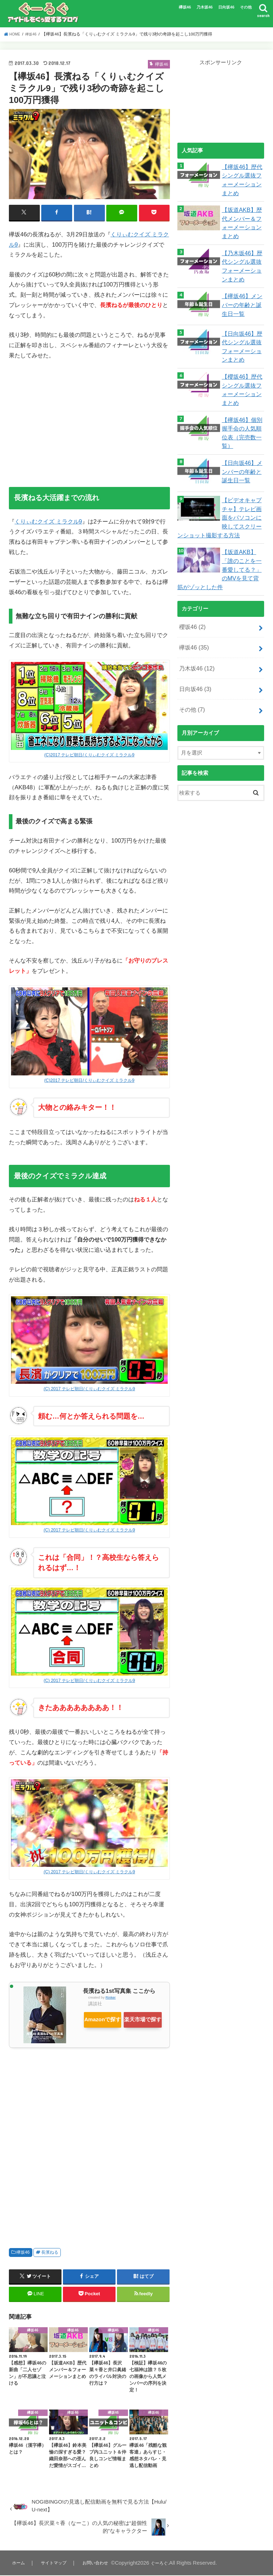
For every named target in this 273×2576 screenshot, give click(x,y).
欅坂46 (185, 7)
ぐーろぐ (170, 2563)
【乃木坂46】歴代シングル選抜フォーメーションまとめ (241, 258)
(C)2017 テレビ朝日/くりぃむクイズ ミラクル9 (89, 754)
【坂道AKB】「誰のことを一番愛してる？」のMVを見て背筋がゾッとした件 (219, 543)
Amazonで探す (108, 2018)
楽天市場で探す (109, 2033)
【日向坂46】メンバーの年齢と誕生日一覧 (241, 450)
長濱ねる (49, 2253)
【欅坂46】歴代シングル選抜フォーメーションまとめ (241, 178)
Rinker (111, 1997)
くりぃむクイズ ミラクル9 (48, 520)
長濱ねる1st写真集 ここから (119, 1990)
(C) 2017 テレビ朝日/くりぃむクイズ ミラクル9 (89, 1388)
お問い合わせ (102, 2563)
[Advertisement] (89, 418)
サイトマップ (57, 2563)
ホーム (19, 2563)
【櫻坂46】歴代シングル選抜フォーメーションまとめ (241, 374)
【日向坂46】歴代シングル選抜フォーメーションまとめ (241, 335)
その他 (246, 7)
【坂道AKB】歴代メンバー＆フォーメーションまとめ (240, 218)
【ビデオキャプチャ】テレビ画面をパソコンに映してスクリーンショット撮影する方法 (218, 495)
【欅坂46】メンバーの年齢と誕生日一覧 (241, 293)
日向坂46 (226, 7)
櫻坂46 (191, 598)
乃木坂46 (205, 7)
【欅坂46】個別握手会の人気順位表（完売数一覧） (241, 414)
